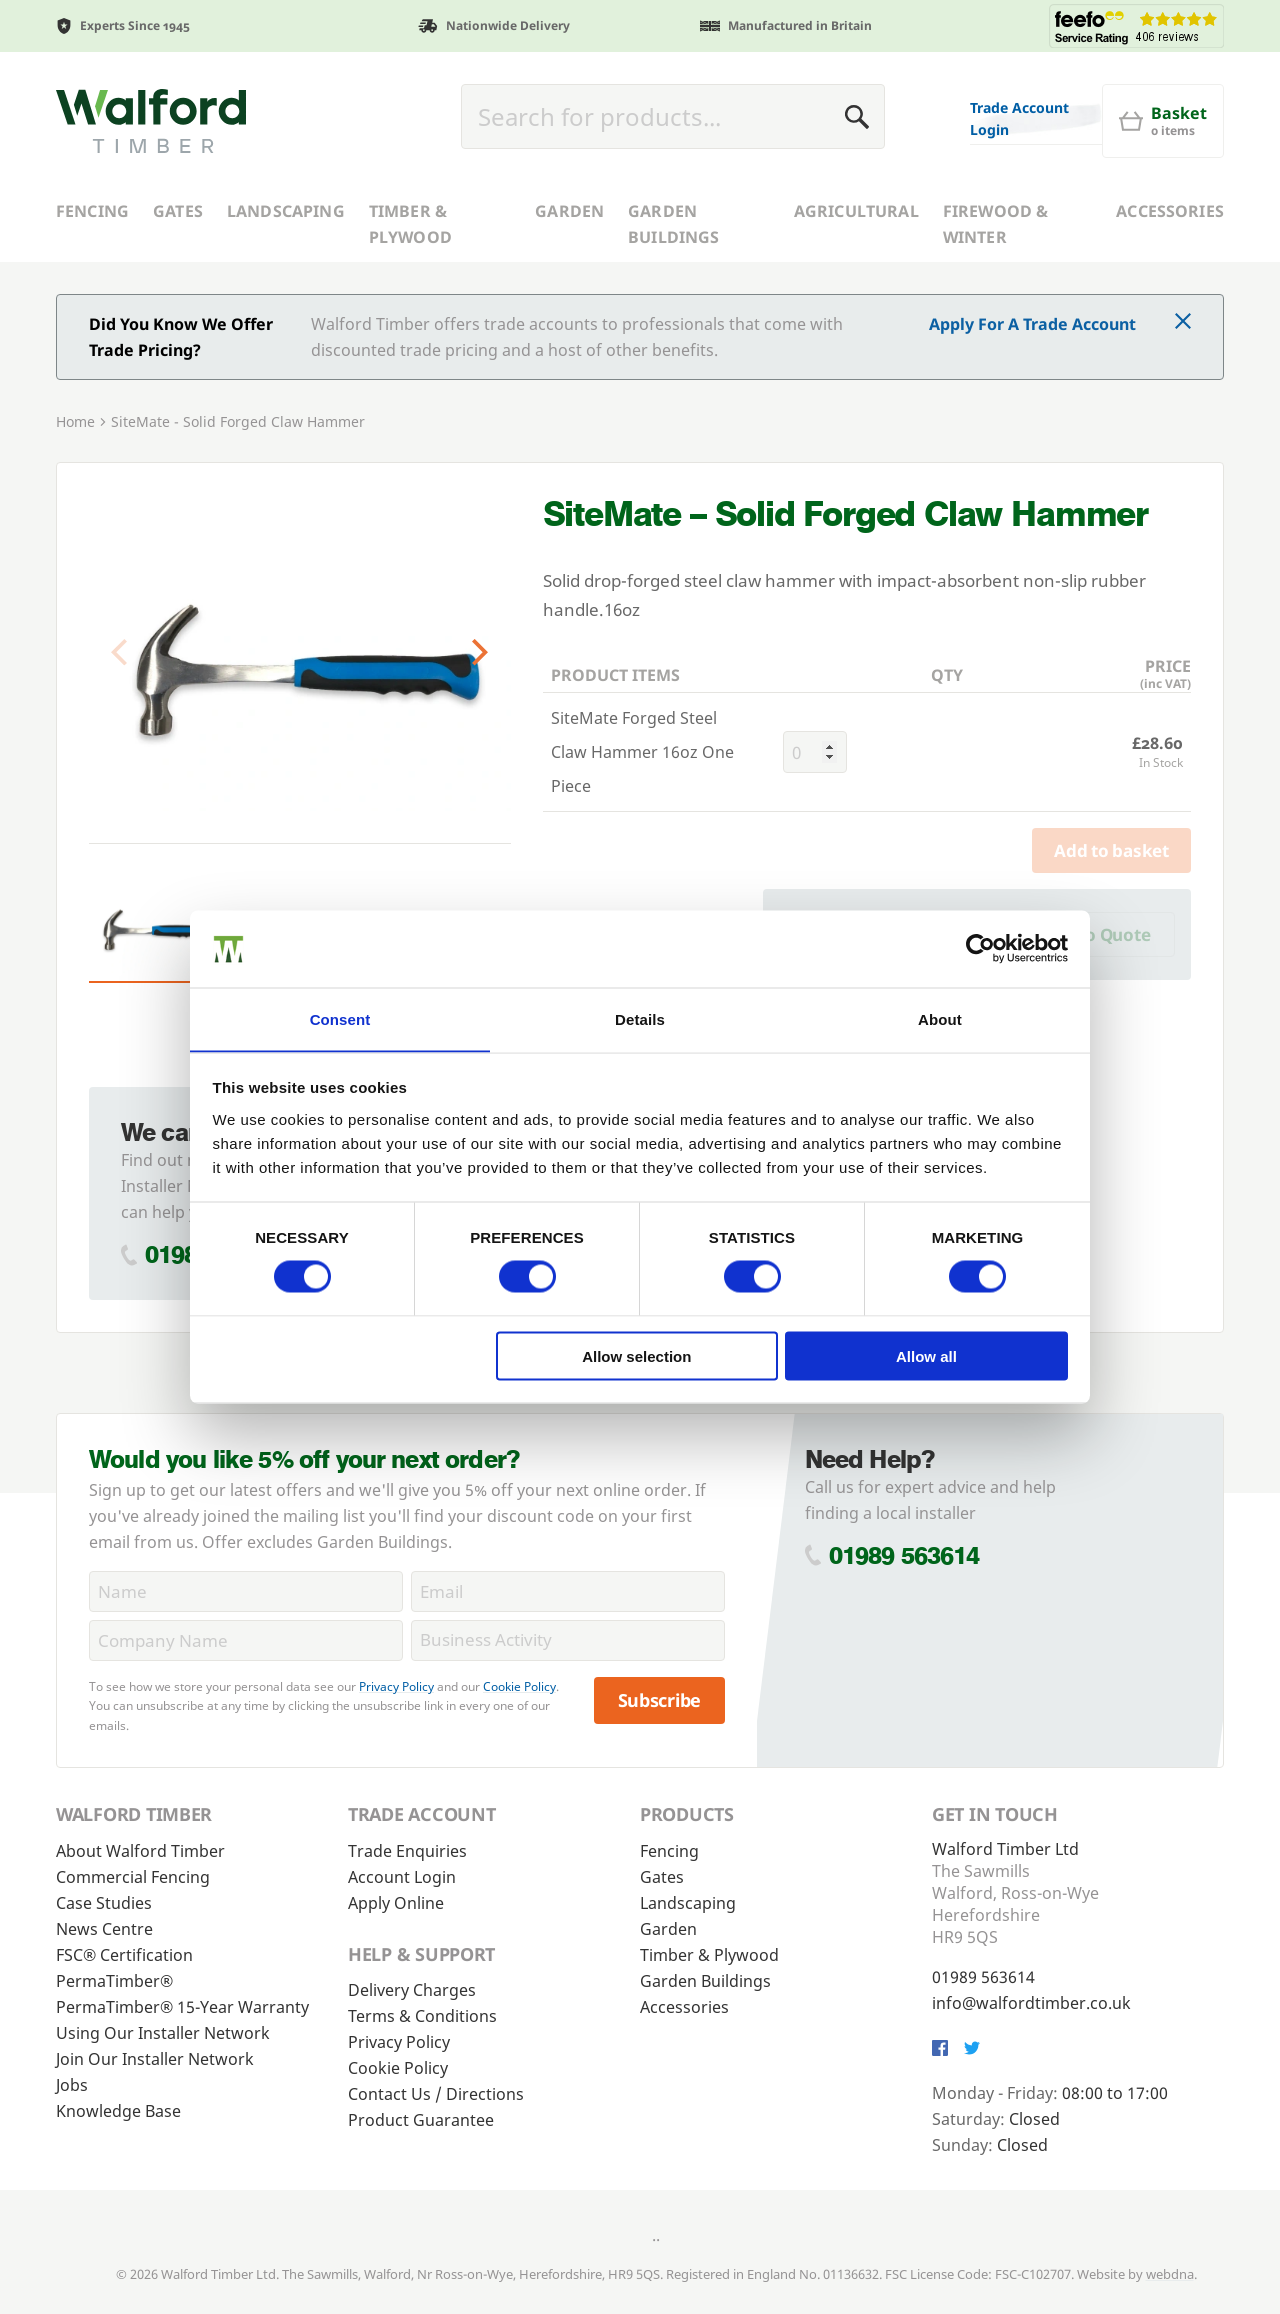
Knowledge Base (118, 2111)
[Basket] (1163, 121)
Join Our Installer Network (155, 2059)
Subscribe (660, 1700)
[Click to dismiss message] (1183, 323)
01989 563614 (904, 1555)
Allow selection (636, 1356)
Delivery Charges (412, 1990)
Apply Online (396, 1903)
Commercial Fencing (133, 1877)
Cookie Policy (519, 1686)
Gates (178, 211)
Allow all (926, 1356)
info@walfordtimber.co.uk (1031, 2003)
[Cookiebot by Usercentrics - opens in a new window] (980, 948)
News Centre (104, 1929)
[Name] (246, 1591)
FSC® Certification (124, 1955)
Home (75, 421)
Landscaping (286, 211)
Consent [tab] (340, 1018)
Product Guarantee (421, 2120)
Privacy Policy (396, 1686)
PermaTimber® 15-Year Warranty (182, 2007)
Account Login (402, 1877)
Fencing (92, 211)
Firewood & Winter (996, 224)
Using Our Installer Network (163, 2033)
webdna (1170, 2274)
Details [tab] (640, 1018)
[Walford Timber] (151, 121)
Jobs (72, 2085)
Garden (569, 211)
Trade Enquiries (407, 1851)
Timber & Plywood (410, 224)
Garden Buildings (673, 224)
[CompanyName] (246, 1640)
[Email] (568, 1591)
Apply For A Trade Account (1032, 324)
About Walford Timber (140, 1851)
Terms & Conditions (422, 2016)
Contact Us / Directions (436, 2094)
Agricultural (856, 211)
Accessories (1170, 211)
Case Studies (104, 1903)
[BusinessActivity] (568, 1640)
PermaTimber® (114, 1981)
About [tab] (940, 1018)
